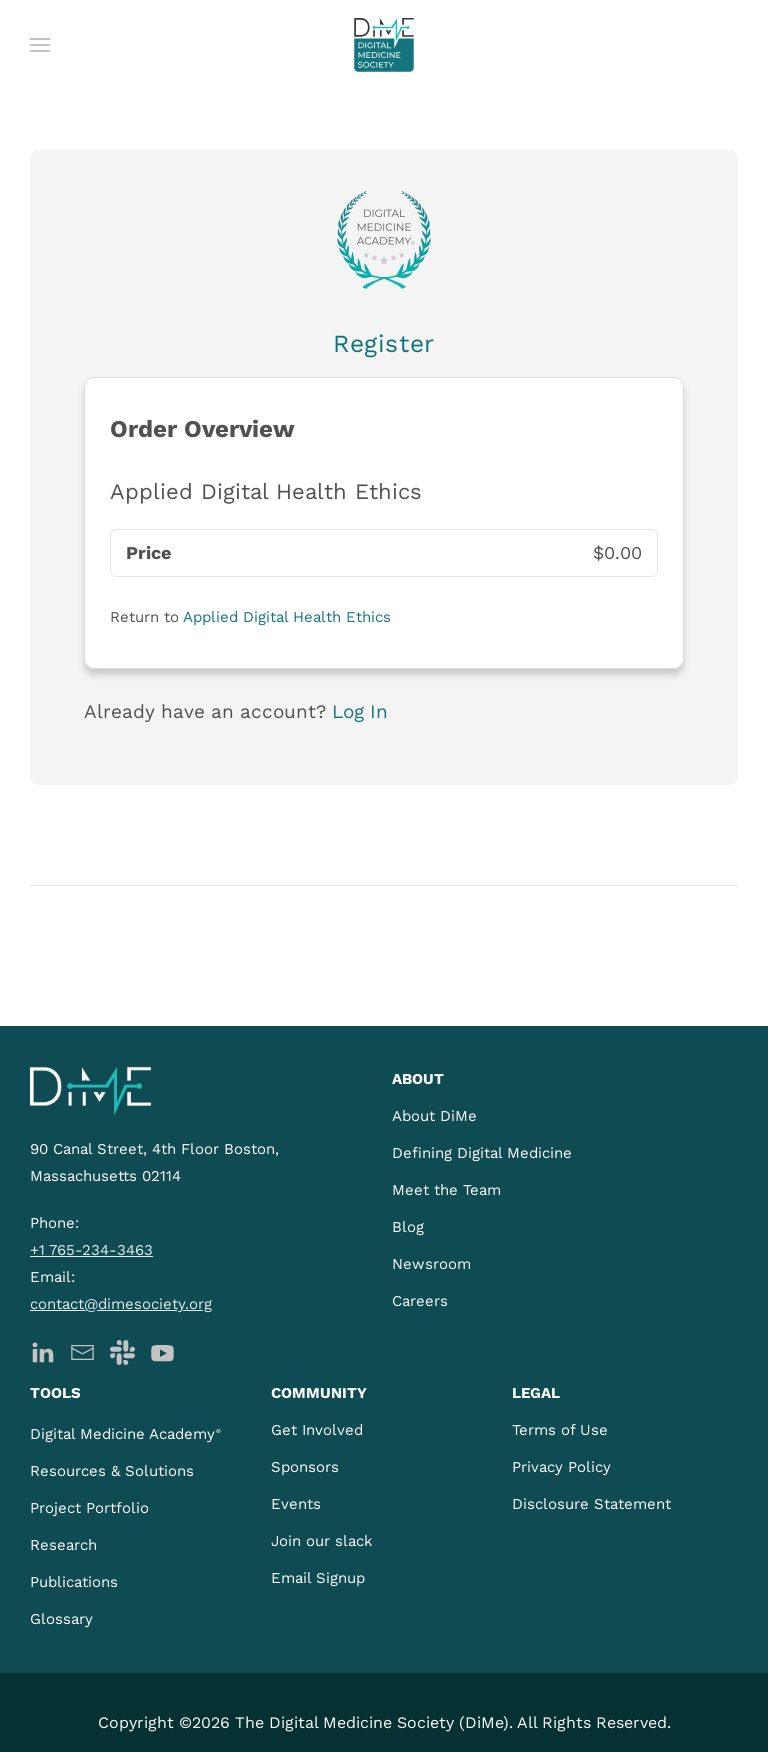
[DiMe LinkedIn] (42, 1350)
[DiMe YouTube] (162, 1350)
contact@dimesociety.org (121, 1304)
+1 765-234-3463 (91, 1250)
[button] (40, 45)
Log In (360, 711)
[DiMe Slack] (122, 1350)
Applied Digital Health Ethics (287, 617)
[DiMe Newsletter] (82, 1350)
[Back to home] (384, 45)
